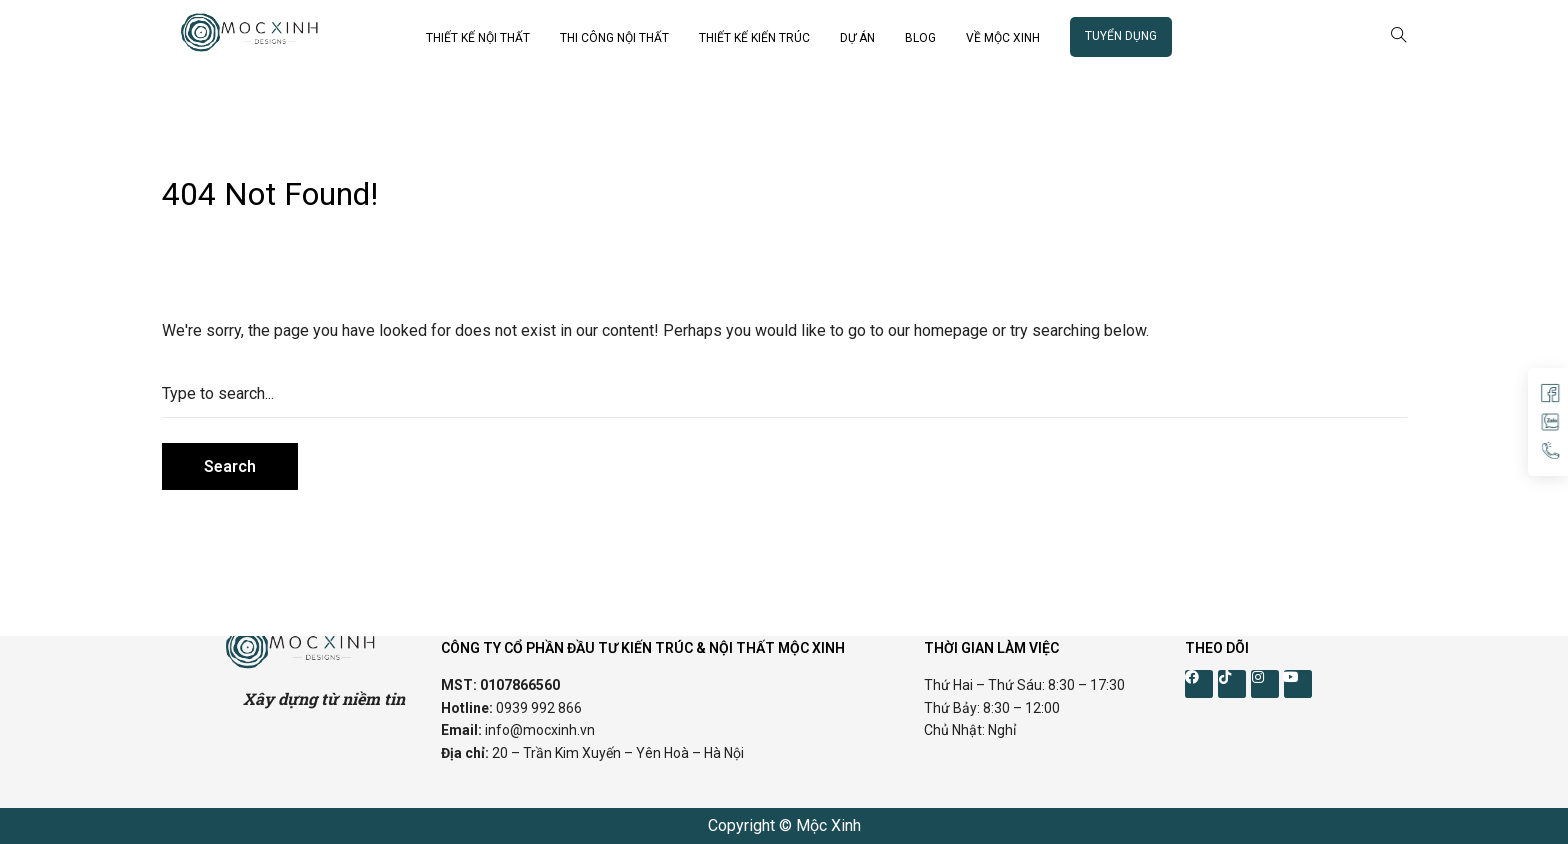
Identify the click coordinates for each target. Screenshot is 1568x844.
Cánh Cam (314, 558)
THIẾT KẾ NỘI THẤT (478, 38)
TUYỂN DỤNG (1121, 36)
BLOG (920, 38)
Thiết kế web (206, 558)
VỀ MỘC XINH (1003, 38)
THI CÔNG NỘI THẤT (614, 38)
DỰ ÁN (857, 38)
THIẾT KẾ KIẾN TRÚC (754, 38)
